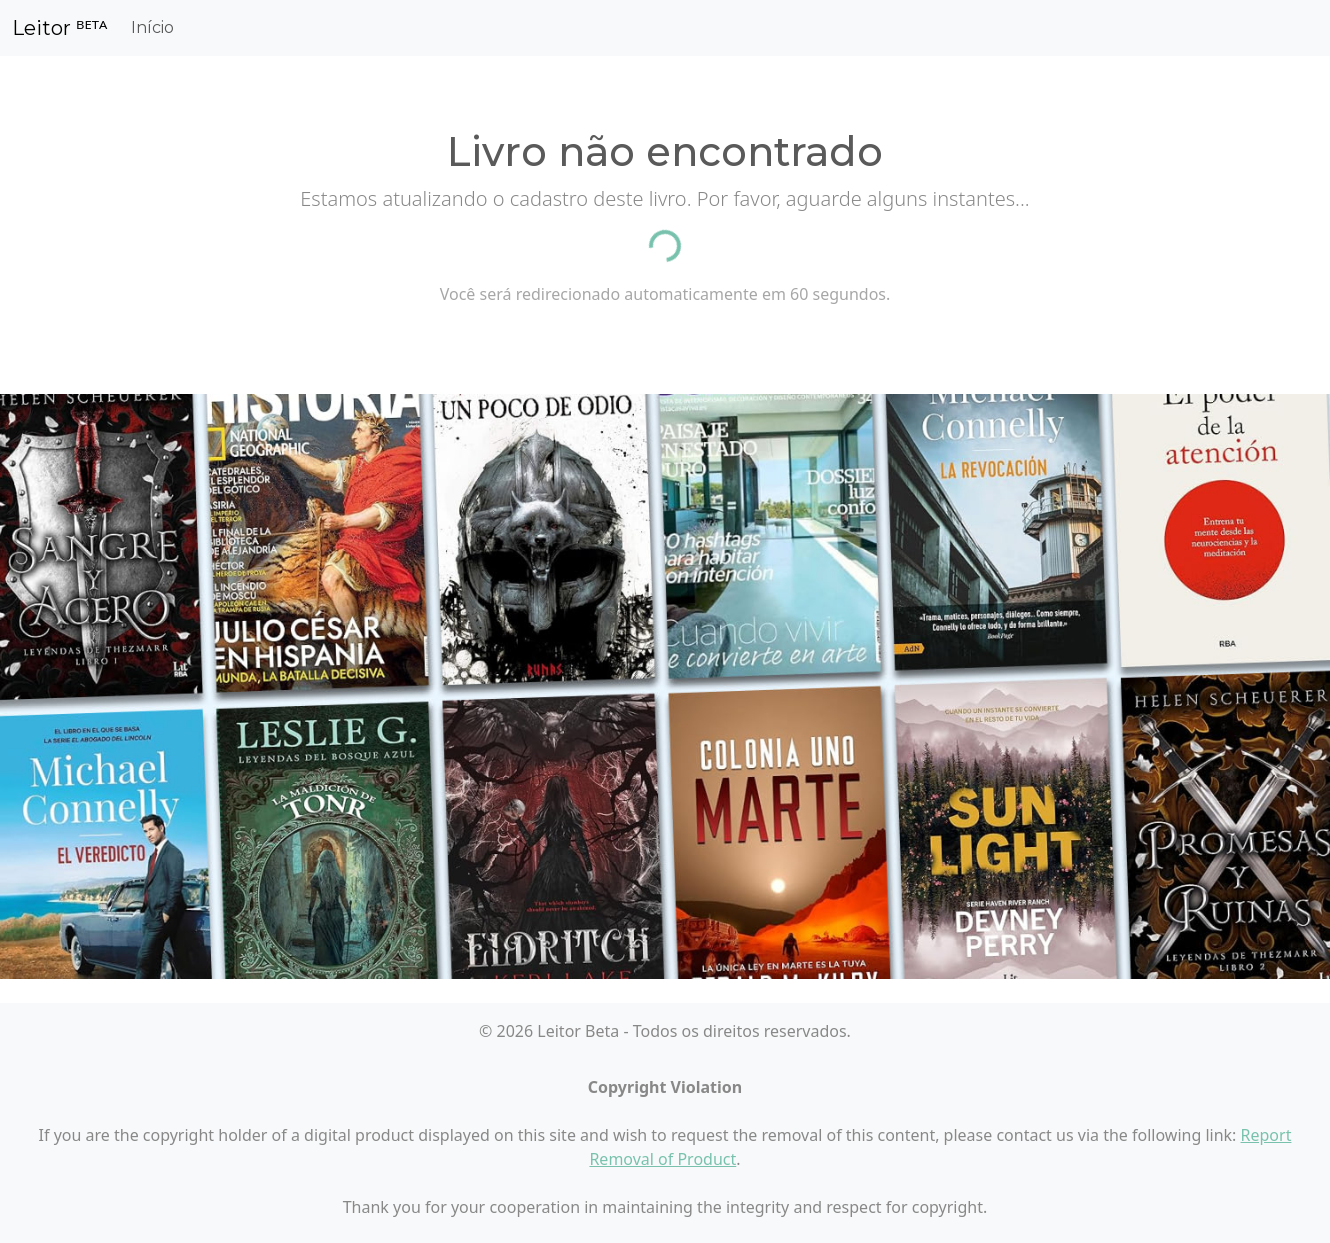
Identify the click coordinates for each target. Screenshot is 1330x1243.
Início (152, 27)
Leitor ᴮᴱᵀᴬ (59, 28)
